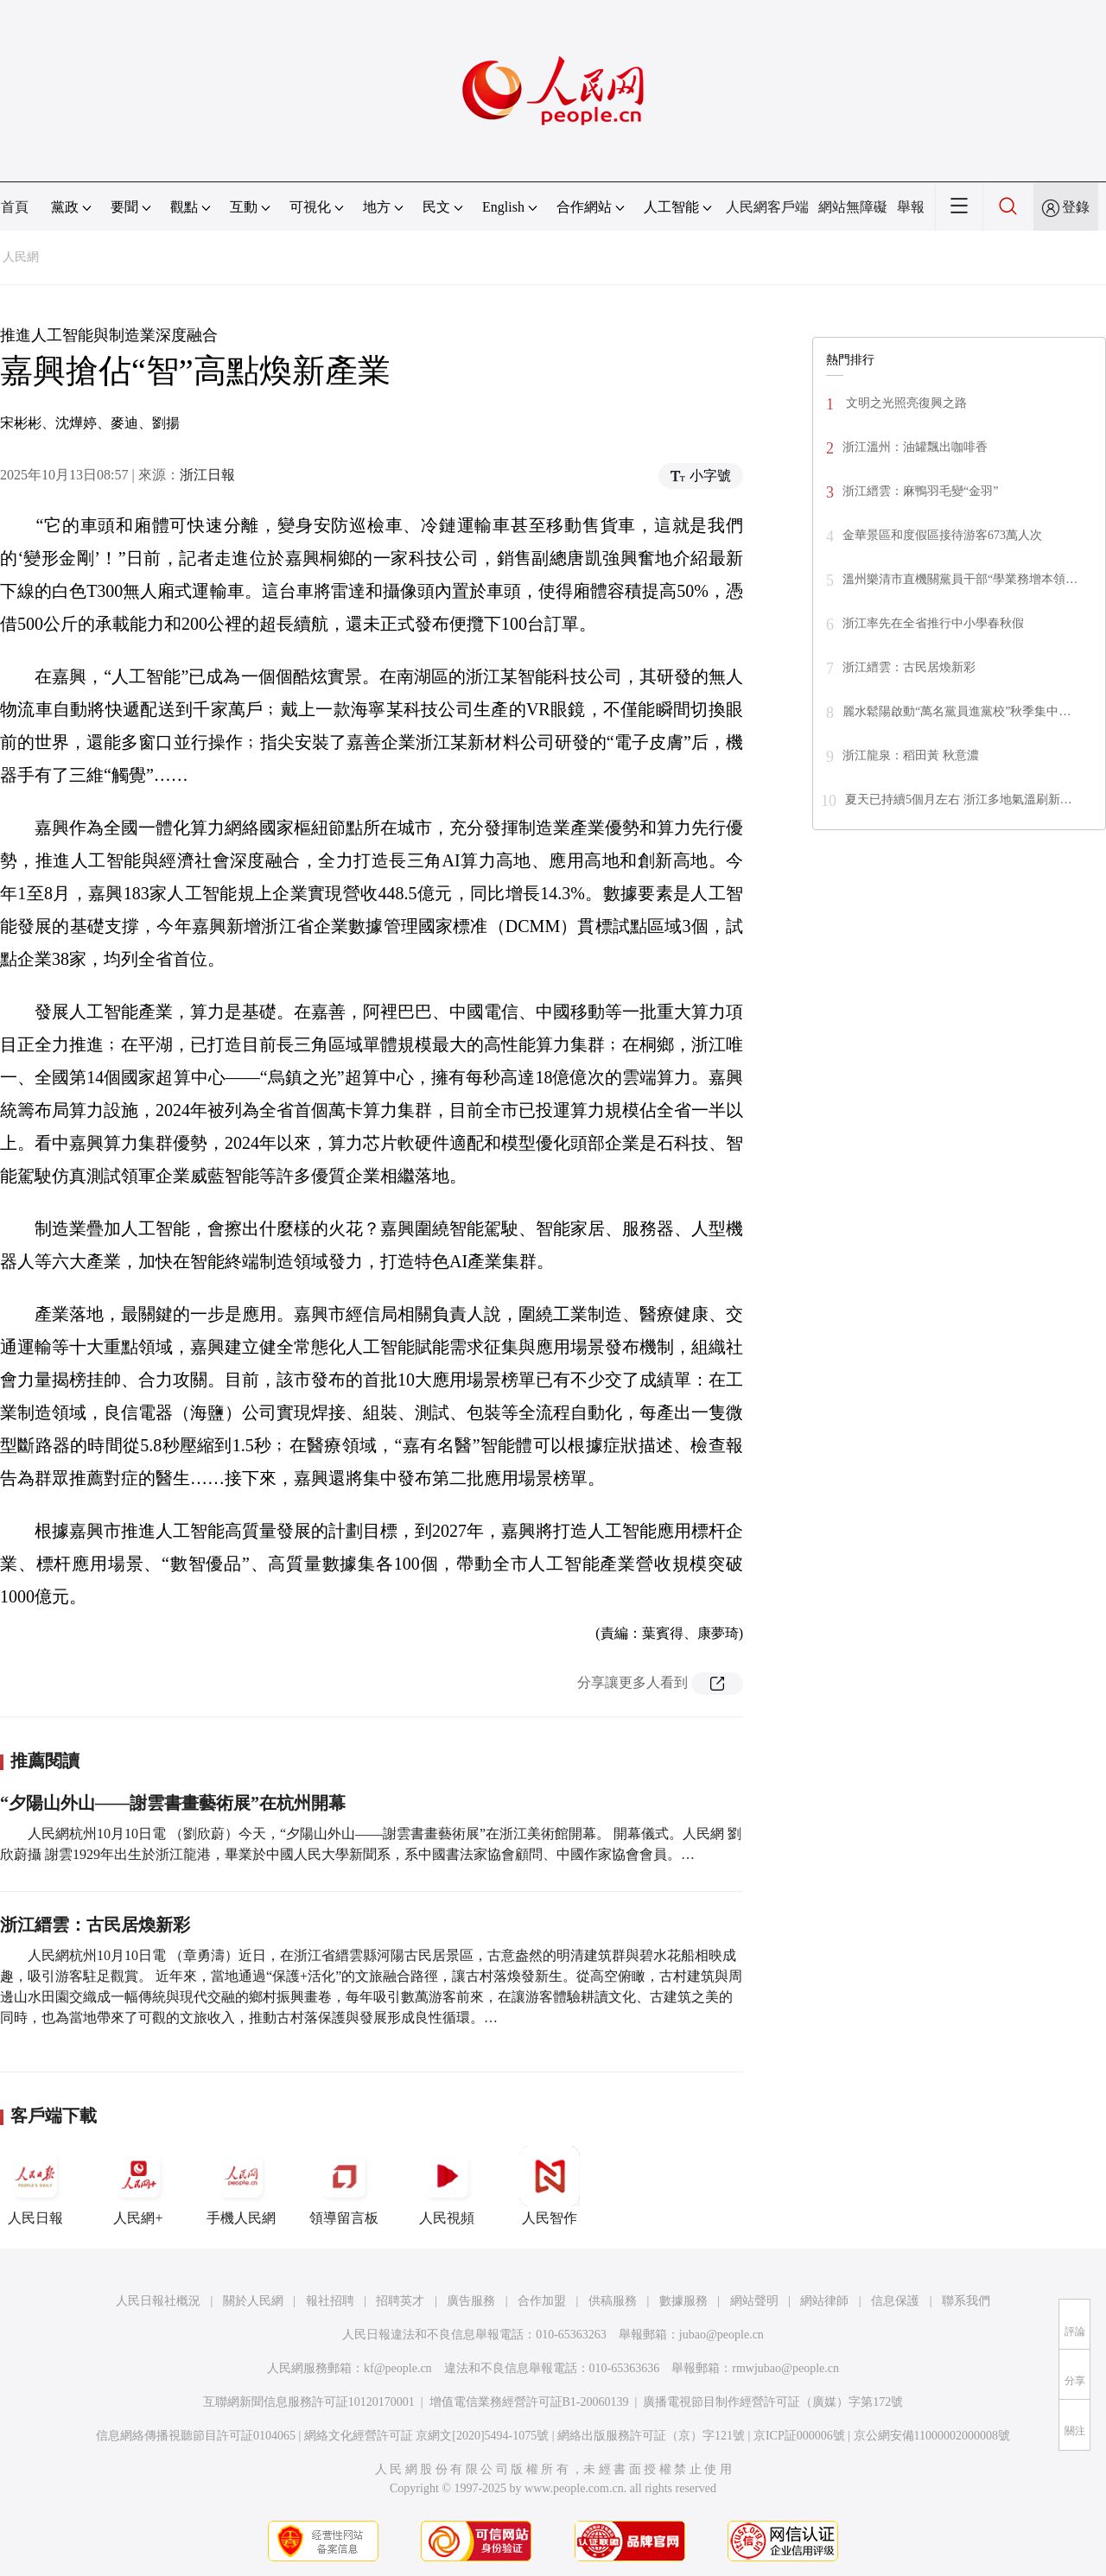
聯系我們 (966, 2300)
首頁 (15, 207)
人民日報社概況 (158, 2300)
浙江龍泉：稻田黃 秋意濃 (910, 755)
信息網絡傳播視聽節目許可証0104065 (196, 2435)
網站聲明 (754, 2300)
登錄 (1076, 207)
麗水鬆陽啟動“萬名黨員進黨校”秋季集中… (956, 711)
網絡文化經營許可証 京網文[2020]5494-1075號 (427, 2435)
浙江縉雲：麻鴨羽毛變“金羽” (920, 491)
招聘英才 (400, 2300)
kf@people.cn (398, 2368)
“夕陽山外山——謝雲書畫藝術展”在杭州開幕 (173, 1802)
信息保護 (895, 2300)
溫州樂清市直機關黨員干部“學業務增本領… (959, 579)
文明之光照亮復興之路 (904, 403)
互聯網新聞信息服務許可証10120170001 (309, 2401)
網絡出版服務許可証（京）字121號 (651, 2435)
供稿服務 (612, 2300)
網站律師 (824, 2300)
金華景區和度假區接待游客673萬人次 (942, 535)
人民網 (21, 257)
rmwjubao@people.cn (785, 2368)
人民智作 (549, 2185)
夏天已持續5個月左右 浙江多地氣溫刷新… (958, 799)
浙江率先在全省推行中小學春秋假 (933, 623)
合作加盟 (542, 2300)
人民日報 (35, 2185)
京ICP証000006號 (799, 2435)
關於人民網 (253, 2300)
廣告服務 (471, 2300)
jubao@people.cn (721, 2334)
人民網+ (138, 2185)
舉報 (911, 207)
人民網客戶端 (767, 207)
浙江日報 (207, 474)
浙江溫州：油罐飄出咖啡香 (915, 447)
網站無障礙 (852, 207)
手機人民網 (241, 2185)
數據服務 (683, 2300)
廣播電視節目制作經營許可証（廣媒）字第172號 (773, 2401)
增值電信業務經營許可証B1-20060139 (529, 2401)
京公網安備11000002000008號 (932, 2435)
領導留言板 (343, 2185)
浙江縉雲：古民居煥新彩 (95, 1924)
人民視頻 (446, 2185)
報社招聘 (330, 2300)
